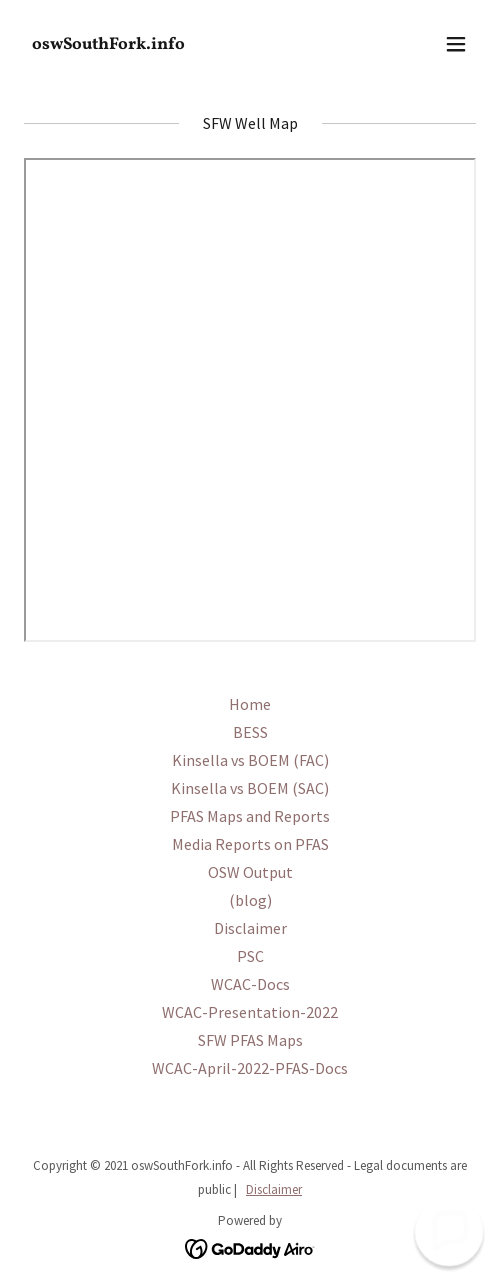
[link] (182, 43)
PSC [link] (250, 956)
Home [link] (250, 704)
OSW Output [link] (250, 872)
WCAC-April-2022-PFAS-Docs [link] (250, 1068)
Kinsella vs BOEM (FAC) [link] (250, 760)
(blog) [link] (250, 900)
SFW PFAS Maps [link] (250, 1040)
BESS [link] (250, 732)
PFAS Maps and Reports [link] (250, 816)
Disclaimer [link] (250, 928)
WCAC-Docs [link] (250, 984)
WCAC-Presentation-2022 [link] (250, 1012)
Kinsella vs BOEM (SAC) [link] (250, 788)
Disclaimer (274, 1189)
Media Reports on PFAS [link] (250, 844)
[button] (456, 44)
